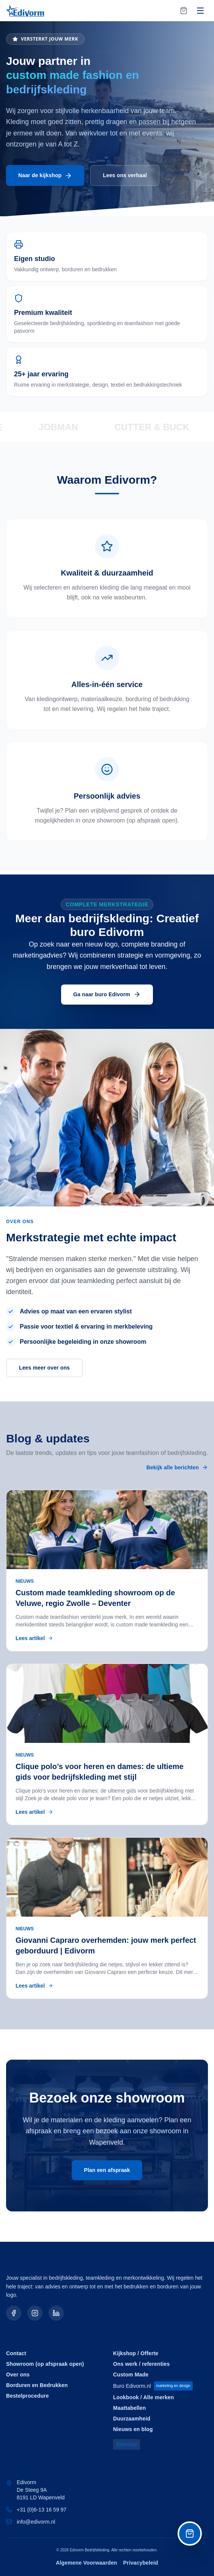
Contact (16, 2353)
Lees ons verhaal (125, 176)
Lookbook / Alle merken (143, 2397)
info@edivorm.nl (36, 2522)
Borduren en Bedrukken (37, 2385)
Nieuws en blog (133, 2429)
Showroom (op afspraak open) (45, 2364)
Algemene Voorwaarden (86, 2563)
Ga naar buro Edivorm (107, 995)
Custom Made (130, 2375)
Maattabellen (129, 2408)
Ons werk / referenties (141, 2364)
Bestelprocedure (27, 2396)
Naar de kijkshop (45, 175)
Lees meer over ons (44, 1368)
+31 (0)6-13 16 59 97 (41, 2510)
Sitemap (126, 2444)
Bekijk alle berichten (177, 1467)
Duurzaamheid (131, 2419)
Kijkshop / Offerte (135, 2353)
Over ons (18, 2375)
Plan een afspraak (107, 2170)
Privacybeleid (140, 2563)
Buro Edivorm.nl (153, 2385)
